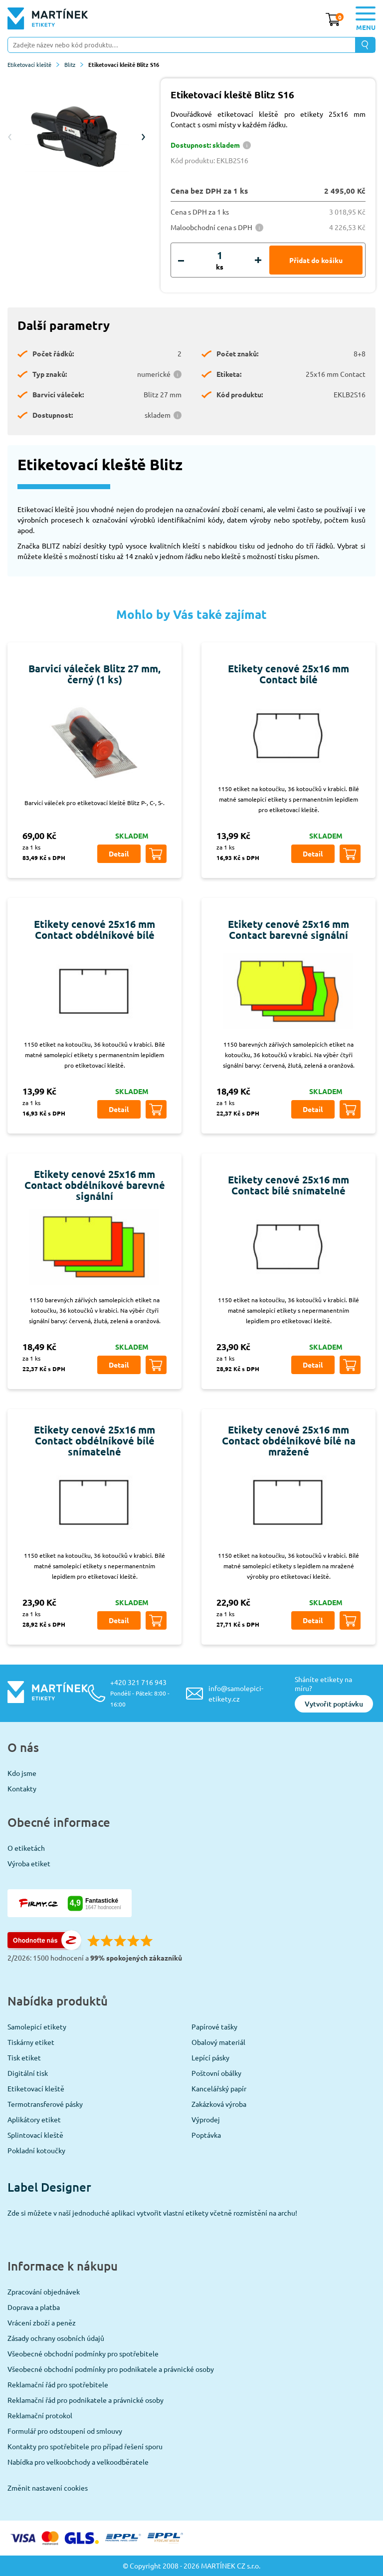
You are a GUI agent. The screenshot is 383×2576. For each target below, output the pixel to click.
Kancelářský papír (219, 2088)
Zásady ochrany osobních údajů (55, 2337)
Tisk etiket (24, 2057)
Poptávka (206, 2134)
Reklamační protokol (39, 2415)
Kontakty (21, 1788)
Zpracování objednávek (43, 2291)
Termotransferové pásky (45, 2103)
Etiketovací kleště (33, 64)
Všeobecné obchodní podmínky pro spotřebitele (83, 2353)
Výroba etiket (28, 1863)
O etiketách (26, 1847)
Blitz (73, 64)
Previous (10, 137)
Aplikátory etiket (34, 2119)
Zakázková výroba (219, 2103)
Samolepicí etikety (36, 2026)
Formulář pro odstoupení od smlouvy (64, 2430)
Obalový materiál (218, 2041)
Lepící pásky (210, 2057)
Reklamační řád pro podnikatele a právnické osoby (85, 2399)
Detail (119, 853)
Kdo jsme (21, 1772)
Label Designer (49, 2187)
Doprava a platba (33, 2306)
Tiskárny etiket (30, 2041)
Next (143, 137)
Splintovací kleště (35, 2134)
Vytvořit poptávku (334, 1704)
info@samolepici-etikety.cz (235, 1693)
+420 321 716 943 (140, 1693)
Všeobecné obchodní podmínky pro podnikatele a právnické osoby (110, 2368)
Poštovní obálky (216, 2072)
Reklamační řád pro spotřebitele (57, 2384)
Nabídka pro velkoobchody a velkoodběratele (78, 2461)
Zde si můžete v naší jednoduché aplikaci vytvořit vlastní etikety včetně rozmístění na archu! (152, 2212)
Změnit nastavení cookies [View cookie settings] (47, 2487)
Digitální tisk (27, 2072)
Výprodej (206, 2119)
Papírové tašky (214, 2026)
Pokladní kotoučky (36, 2150)
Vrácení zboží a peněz (41, 2322)
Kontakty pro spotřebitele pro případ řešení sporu (85, 2446)
